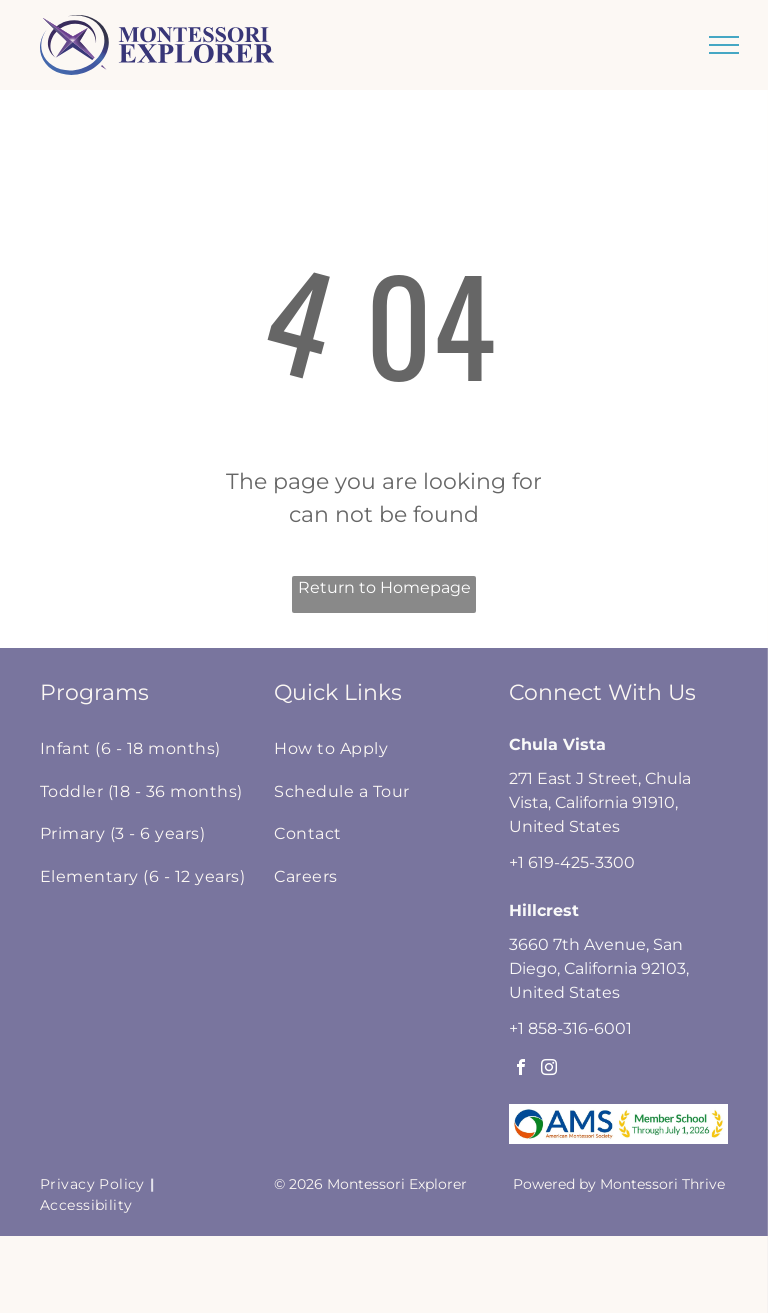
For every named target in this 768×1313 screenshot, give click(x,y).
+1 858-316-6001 (570, 1028)
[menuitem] (147, 749)
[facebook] (521, 1069)
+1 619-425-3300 (572, 862)
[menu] (724, 45)
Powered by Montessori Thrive (619, 1184)
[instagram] (549, 1069)
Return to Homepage (384, 587)
